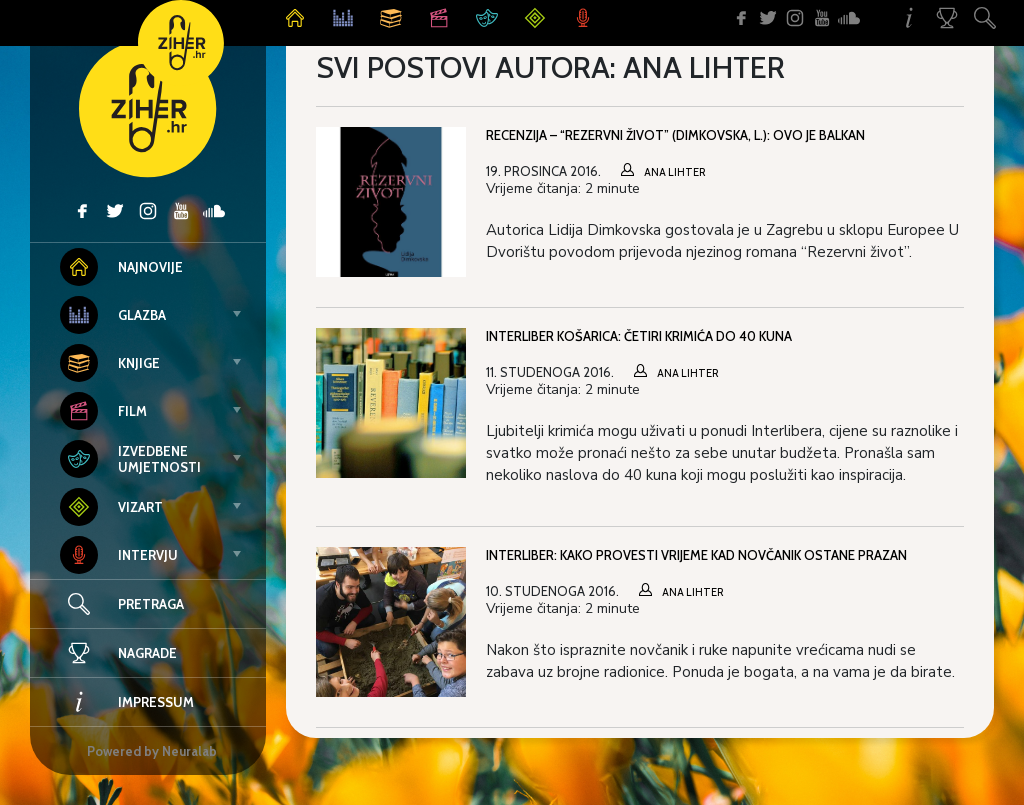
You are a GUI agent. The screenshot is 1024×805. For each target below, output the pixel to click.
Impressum (127, 702)
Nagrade (118, 653)
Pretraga (151, 604)
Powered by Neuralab (152, 751)
